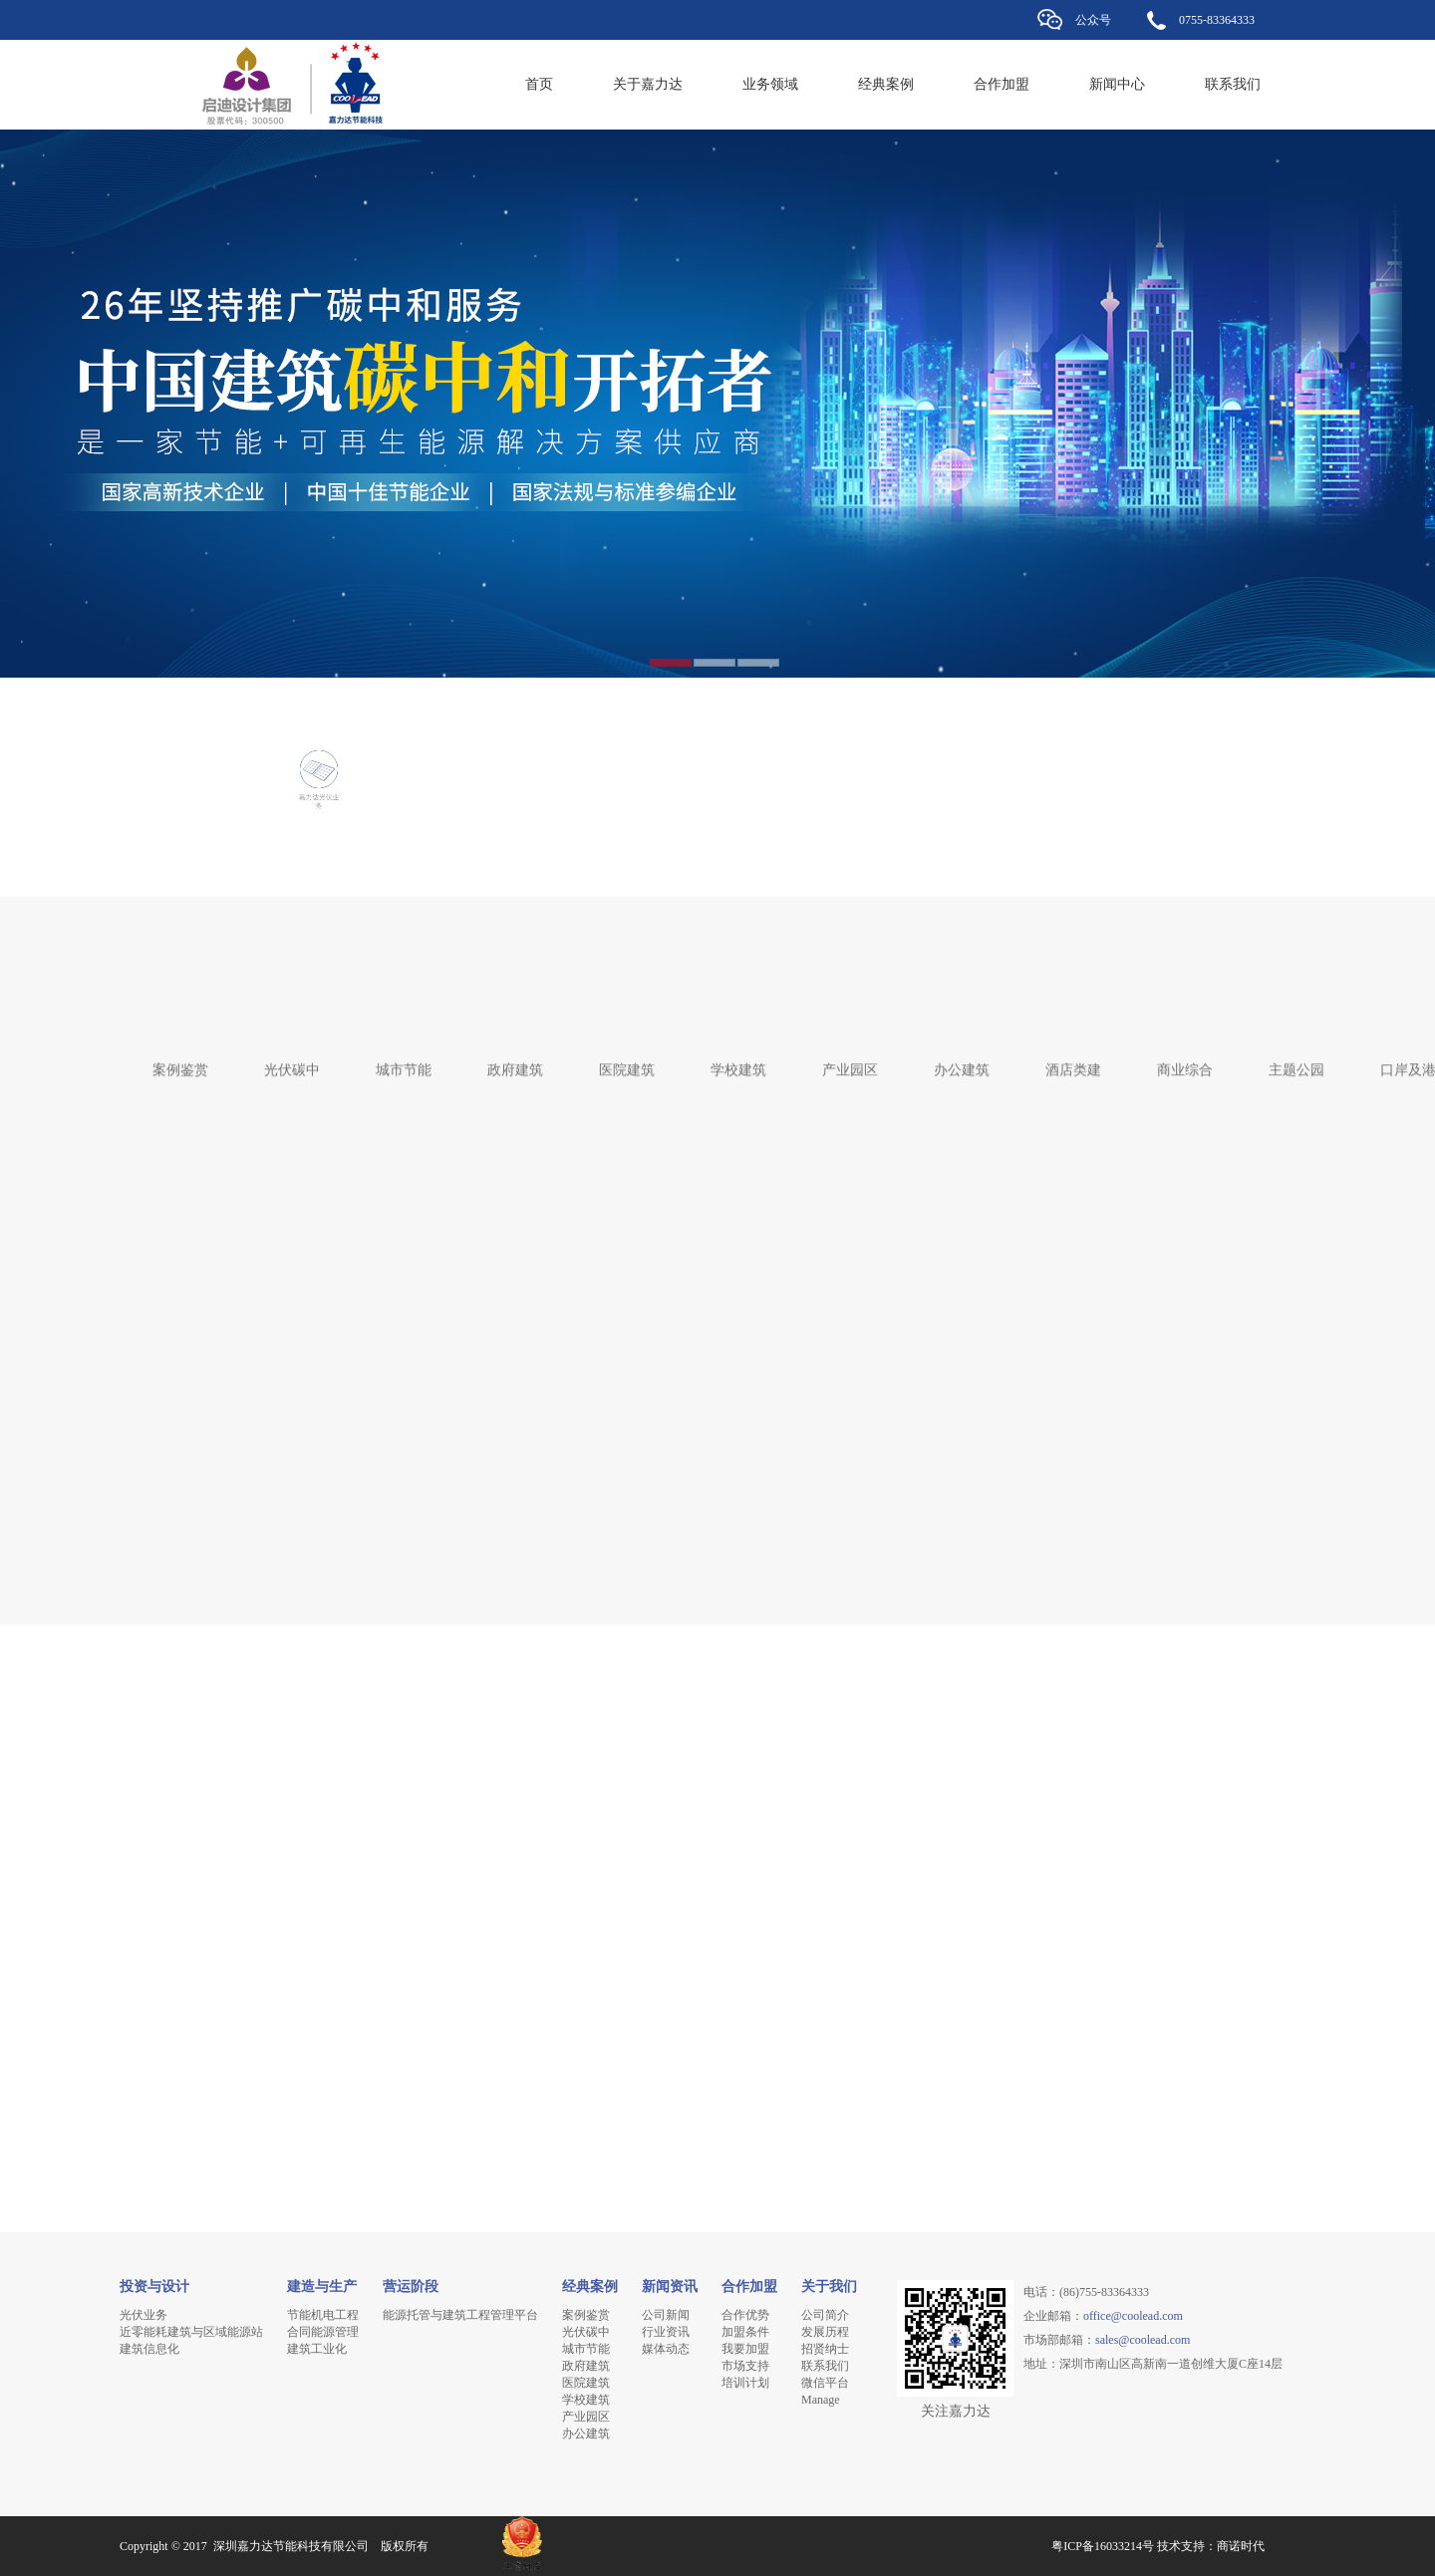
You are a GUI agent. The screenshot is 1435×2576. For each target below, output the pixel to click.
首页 (539, 84)
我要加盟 (745, 2349)
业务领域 (770, 84)
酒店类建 (1073, 1059)
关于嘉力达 (648, 84)
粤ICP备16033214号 (1102, 2546)
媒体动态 (666, 2349)
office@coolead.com (1133, 2316)
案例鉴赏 (180, 1059)
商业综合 (1185, 1059)
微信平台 (825, 2383)
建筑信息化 (149, 2349)
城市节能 (403, 1059)
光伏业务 (143, 2315)
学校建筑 (738, 1059)
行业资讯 (666, 2332)
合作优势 (745, 2315)
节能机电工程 (323, 2315)
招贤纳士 (825, 2349)
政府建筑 (515, 1059)
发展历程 (825, 2332)
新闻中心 (1117, 84)
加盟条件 (745, 2332)
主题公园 (1296, 1059)
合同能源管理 (323, 2332)
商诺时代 (1241, 2546)
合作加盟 (1001, 84)
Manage (820, 2400)
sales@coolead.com (1142, 2340)
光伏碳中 (292, 1059)
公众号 (1093, 20)
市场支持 (745, 2366)
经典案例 (886, 84)
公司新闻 (666, 2315)
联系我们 (1233, 84)
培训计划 (745, 2383)
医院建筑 (627, 1059)
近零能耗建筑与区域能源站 (191, 2332)
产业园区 (850, 1059)
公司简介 (825, 2315)
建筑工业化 (317, 2349)
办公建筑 (962, 1059)
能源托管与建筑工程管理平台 (460, 2315)
